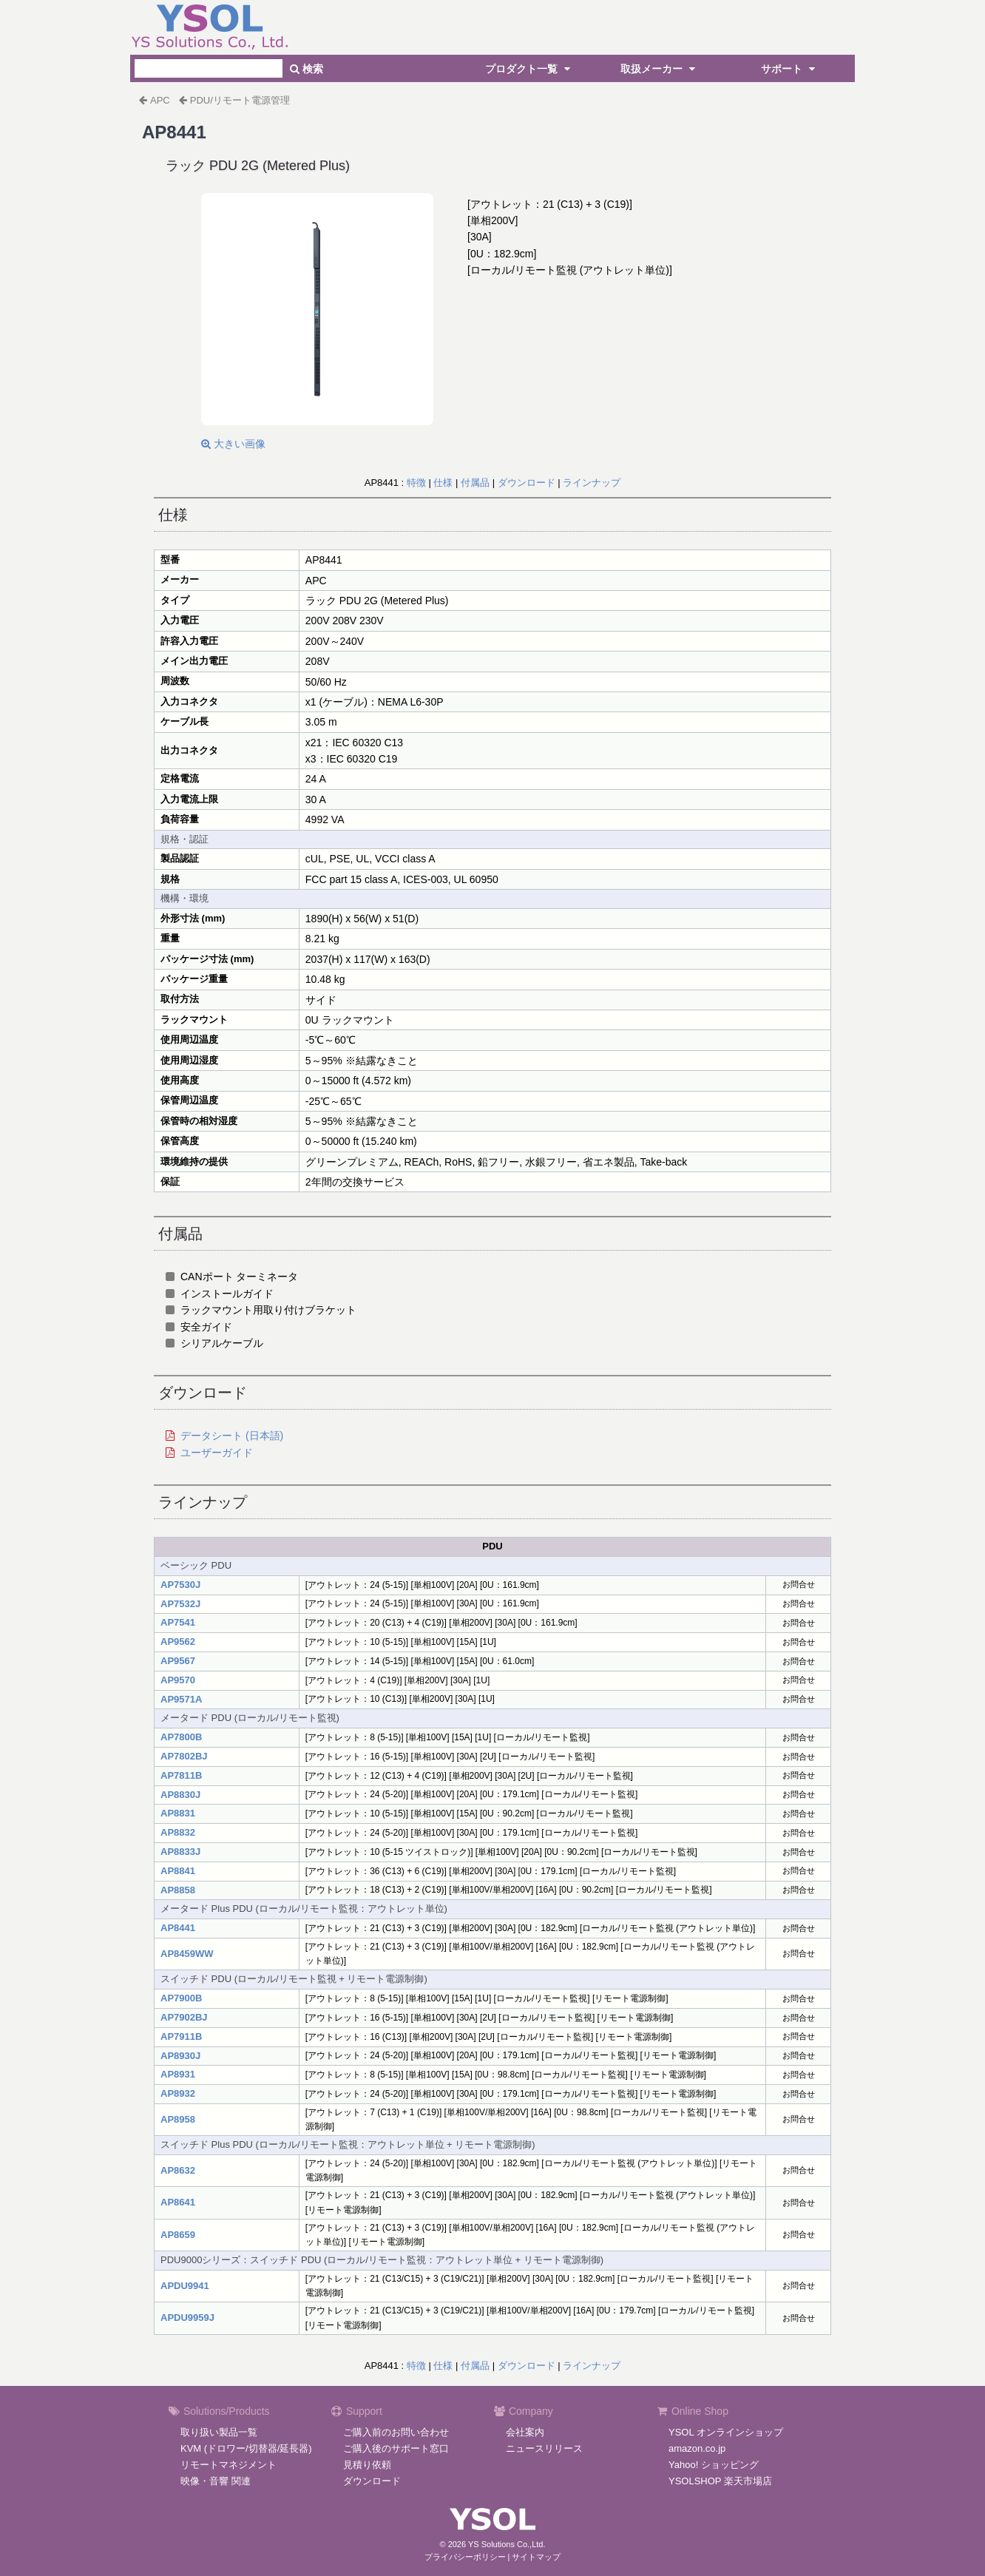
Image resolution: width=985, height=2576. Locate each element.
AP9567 (177, 1660)
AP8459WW (187, 1953)
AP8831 (177, 1813)
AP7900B (181, 1998)
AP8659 (177, 2234)
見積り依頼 (367, 2464)
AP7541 (177, 1622)
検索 (306, 69)
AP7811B (181, 1775)
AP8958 (177, 2119)
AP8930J (180, 2055)
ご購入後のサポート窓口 (396, 2448)
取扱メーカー (659, 69)
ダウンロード (526, 482)
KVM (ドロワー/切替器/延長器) (246, 2448)
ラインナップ (591, 482)
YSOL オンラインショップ (725, 2432)
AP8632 (177, 2170)
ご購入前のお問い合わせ (396, 2432)
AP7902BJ (184, 2017)
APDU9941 (184, 2285)
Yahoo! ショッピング (713, 2464)
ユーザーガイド (216, 1452)
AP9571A (181, 1699)
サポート (790, 69)
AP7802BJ (184, 1756)
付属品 (475, 482)
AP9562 (177, 1641)
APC (160, 100)
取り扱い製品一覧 (218, 2432)
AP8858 (177, 1890)
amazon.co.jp (696, 2448)
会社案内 (525, 2432)
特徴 (416, 482)
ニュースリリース (544, 2448)
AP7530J (180, 1584)
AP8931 (177, 2074)
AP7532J (180, 1603)
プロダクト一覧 (529, 69)
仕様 (443, 482)
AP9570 (177, 1680)
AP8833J (180, 1851)
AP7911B (181, 2036)
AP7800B (181, 1736)
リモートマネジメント (228, 2464)
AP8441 (177, 1927)
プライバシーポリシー (465, 2556)
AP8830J (180, 1794)
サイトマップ (536, 2556)
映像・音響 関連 (215, 2481)
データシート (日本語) (231, 1435)
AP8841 (177, 1870)
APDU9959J (187, 2317)
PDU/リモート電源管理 (240, 100)
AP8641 (177, 2202)
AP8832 (177, 1832)
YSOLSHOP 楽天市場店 (720, 2481)
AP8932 (177, 2093)
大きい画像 (233, 444)
